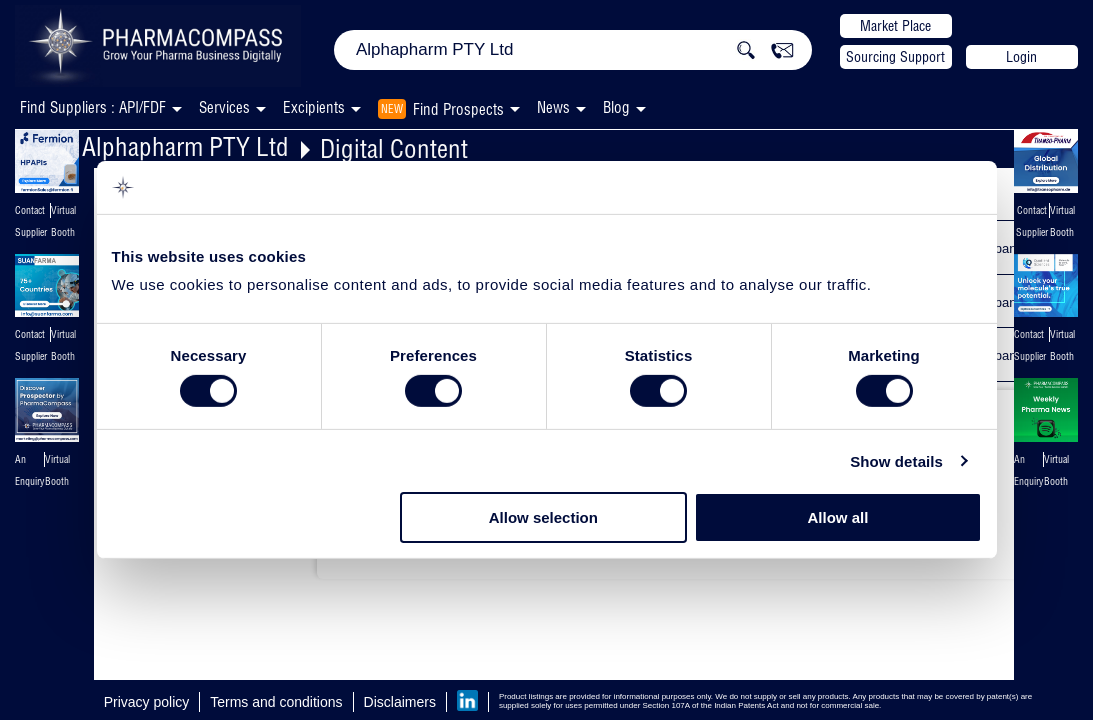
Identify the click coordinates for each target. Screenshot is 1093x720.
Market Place (895, 26)
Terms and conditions (276, 702)
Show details (896, 461)
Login (1021, 57)
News (553, 107)
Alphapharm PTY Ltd (185, 146)
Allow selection (543, 517)
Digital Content (394, 148)
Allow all (838, 517)
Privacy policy (147, 702)
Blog (616, 107)
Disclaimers (400, 702)
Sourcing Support (895, 57)
